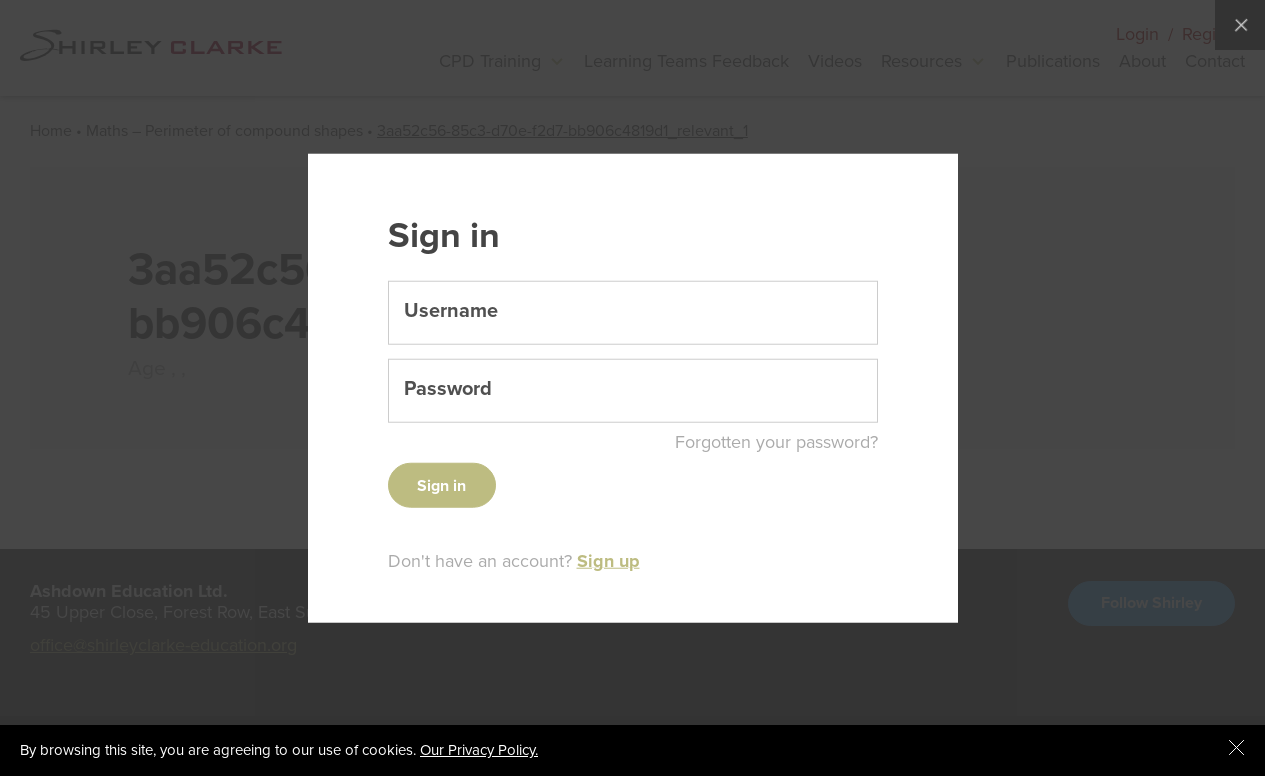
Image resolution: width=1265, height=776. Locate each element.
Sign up (608, 561)
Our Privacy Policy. (479, 750)
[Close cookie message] (1237, 749)
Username (451, 311)
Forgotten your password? (776, 442)
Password (448, 389)
